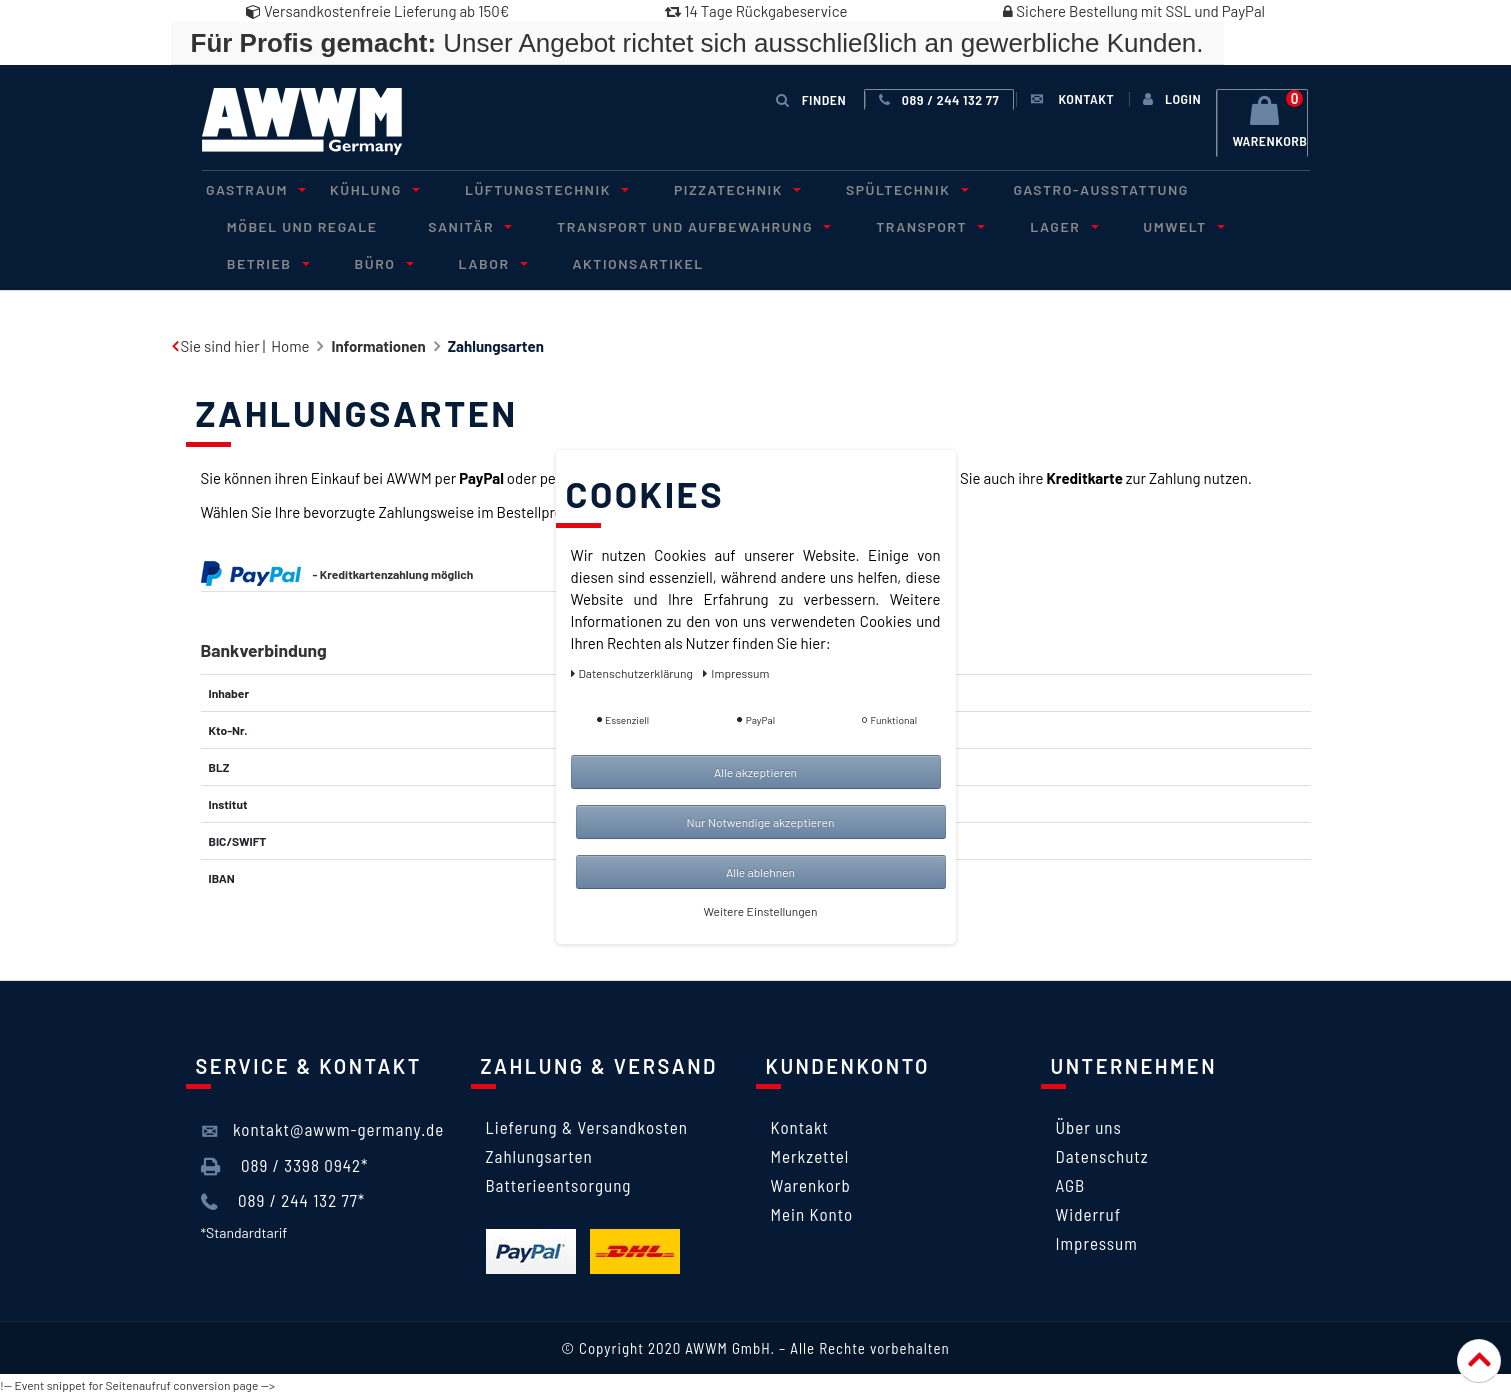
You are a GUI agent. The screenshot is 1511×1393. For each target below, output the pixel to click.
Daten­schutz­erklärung (633, 673)
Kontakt (800, 1124)
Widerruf (1089, 1211)
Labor (347, 260)
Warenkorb (811, 1182)
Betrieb (1244, 224)
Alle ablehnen (760, 872)
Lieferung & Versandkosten (587, 1124)
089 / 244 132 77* (283, 1198)
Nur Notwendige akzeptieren (761, 822)
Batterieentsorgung (559, 1182)
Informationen (378, 343)
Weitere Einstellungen (761, 911)
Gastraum (249, 188)
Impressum (1097, 1240)
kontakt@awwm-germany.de (323, 1128)
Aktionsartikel (485, 260)
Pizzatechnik (700, 188)
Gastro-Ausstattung (1048, 188)
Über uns (1089, 1124)
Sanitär (452, 224)
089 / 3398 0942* (285, 1163)
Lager (1017, 224)
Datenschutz (1102, 1153)
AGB (1071, 1182)
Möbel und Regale (297, 224)
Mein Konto (812, 1211)
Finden (812, 98)
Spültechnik (860, 188)
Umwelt (1127, 224)
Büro (248, 260)
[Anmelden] (1169, 99)
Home (290, 343)
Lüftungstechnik (520, 188)
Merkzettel (810, 1153)
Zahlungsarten (539, 1153)
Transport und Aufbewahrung (666, 224)
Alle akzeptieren (755, 772)
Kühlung (358, 188)
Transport (893, 224)
